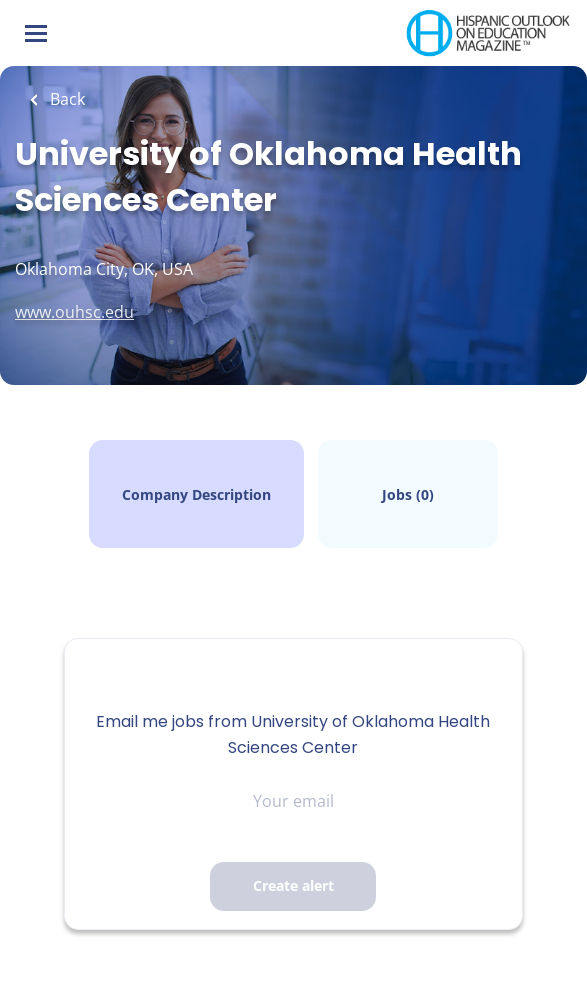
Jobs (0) (408, 494)
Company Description (196, 494)
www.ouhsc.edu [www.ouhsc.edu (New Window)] (74, 312)
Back (65, 99)
